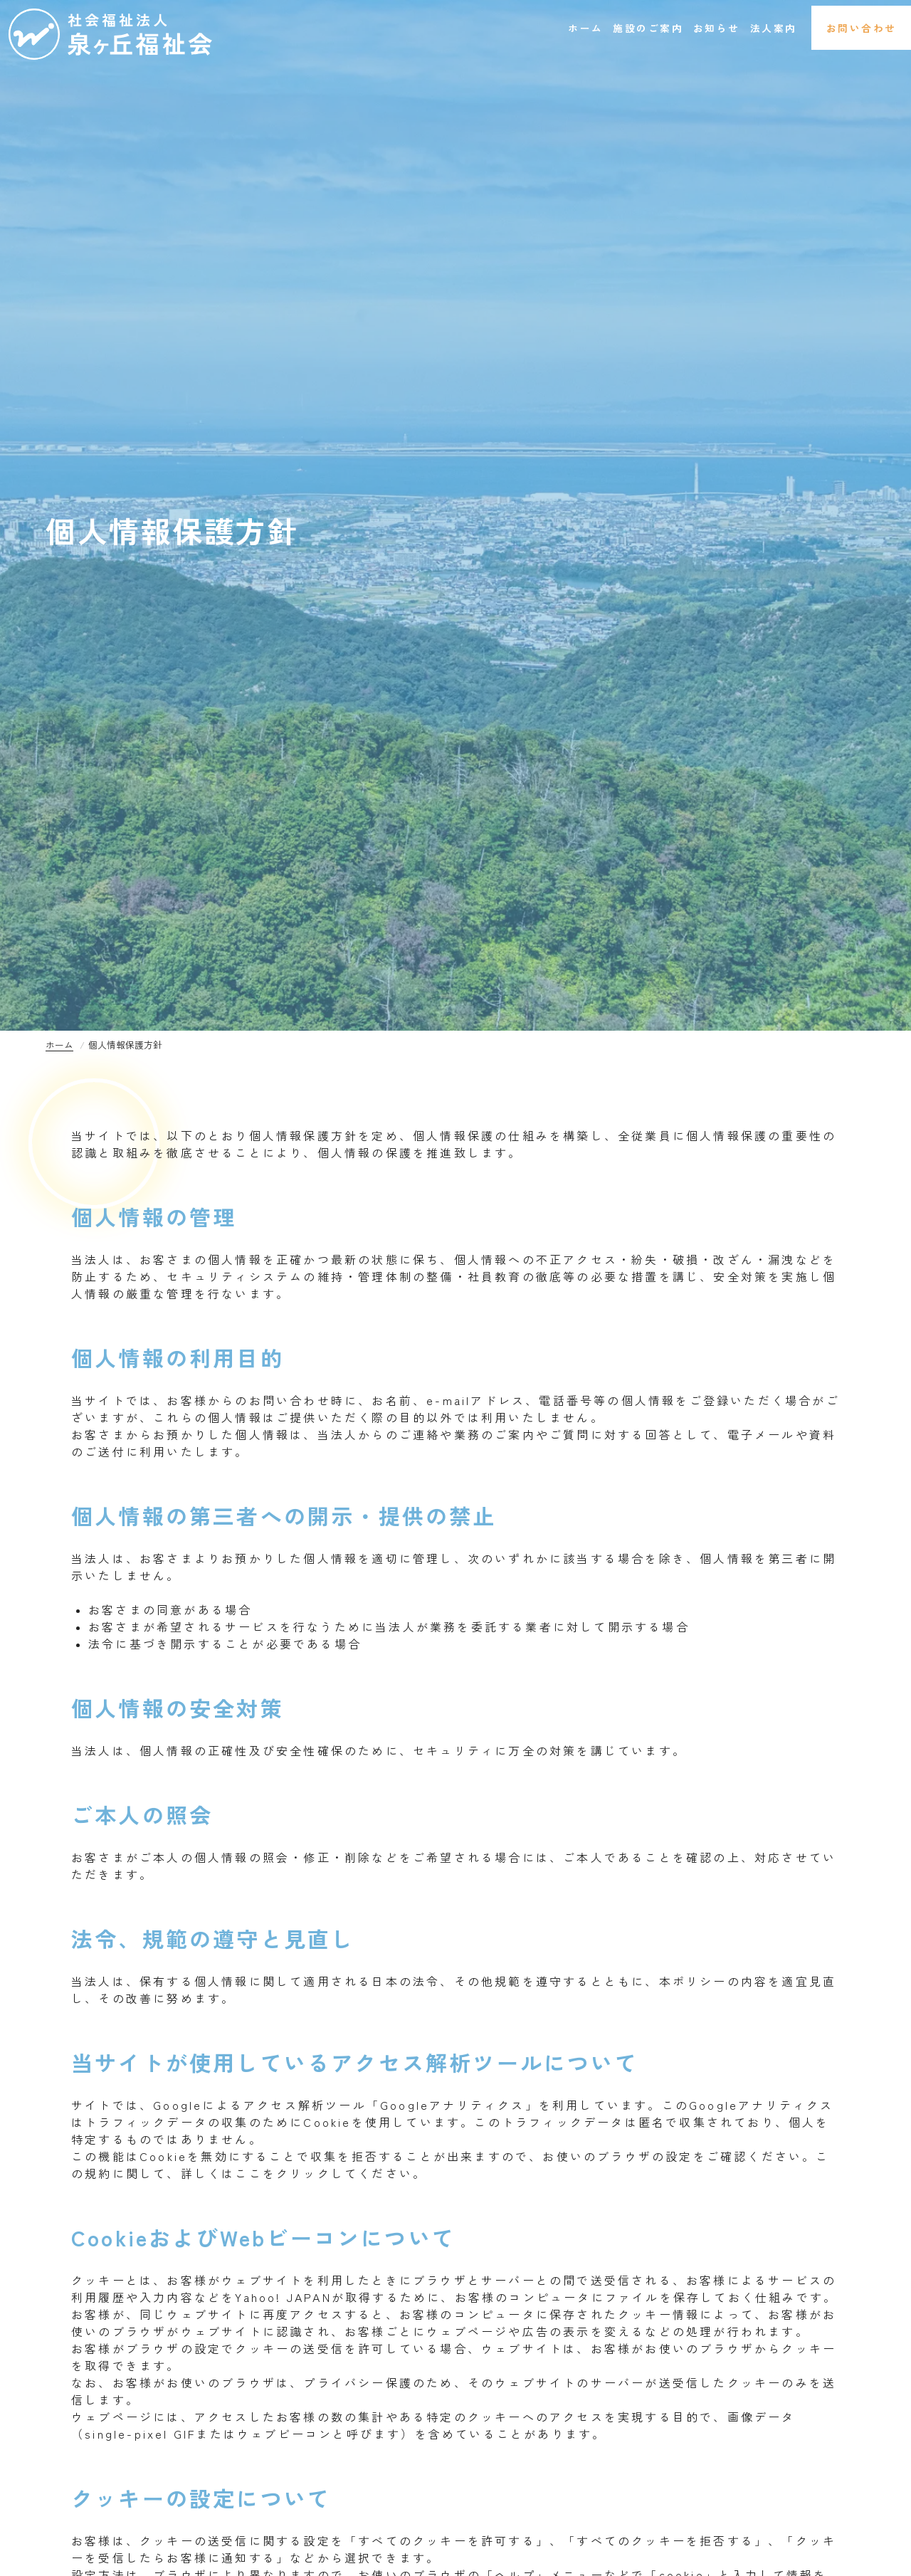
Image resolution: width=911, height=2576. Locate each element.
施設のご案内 (573, 28)
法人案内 (734, 28)
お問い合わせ (846, 28)
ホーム (492, 28)
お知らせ (661, 28)
